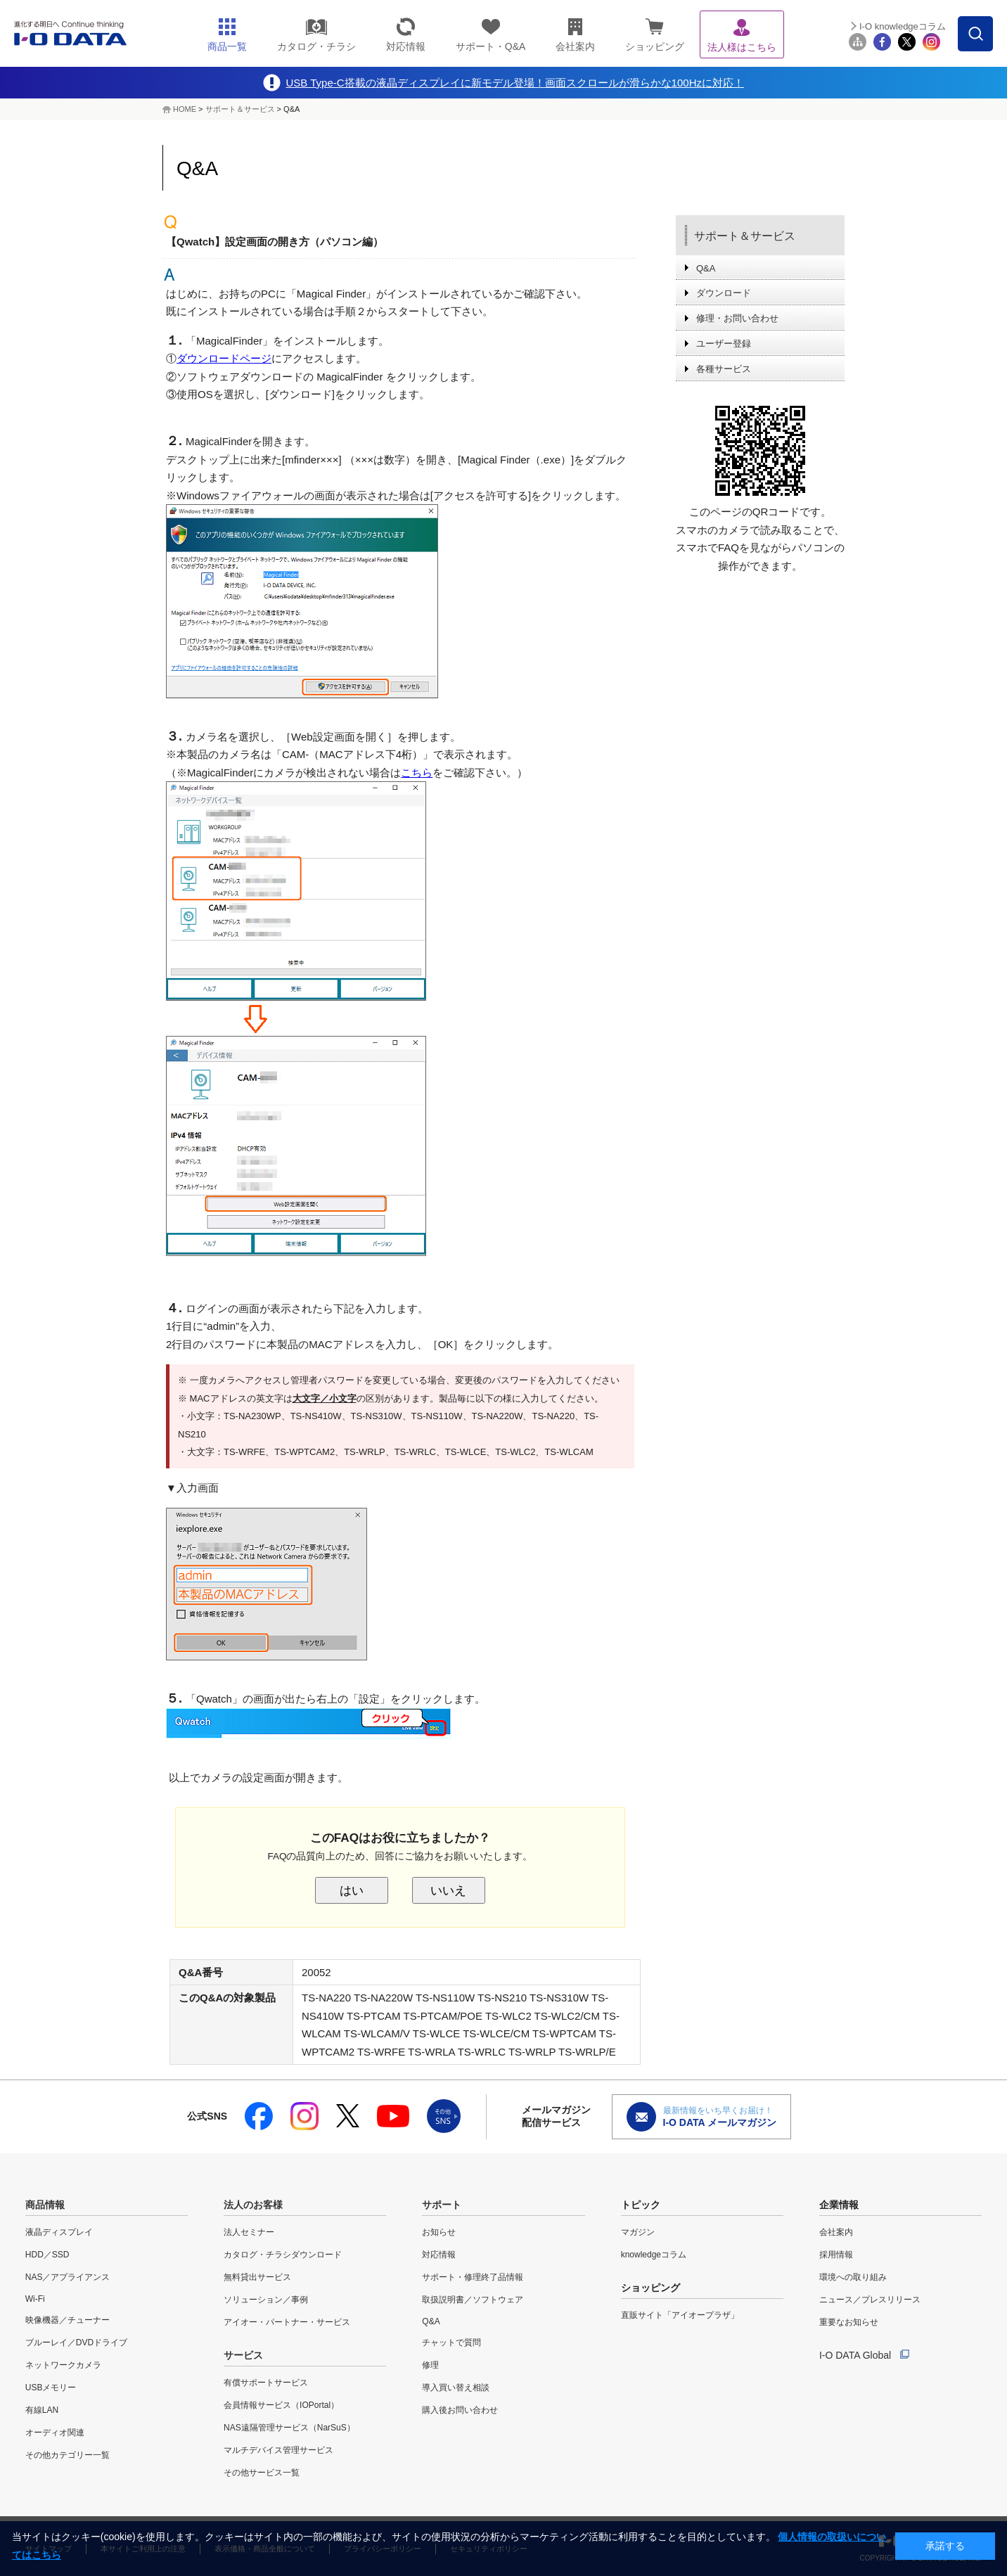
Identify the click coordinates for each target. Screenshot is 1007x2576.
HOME (184, 109)
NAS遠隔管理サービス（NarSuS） (289, 2428)
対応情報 (439, 2255)
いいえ (448, 1890)
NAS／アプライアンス (67, 2277)
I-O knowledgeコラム (902, 26)
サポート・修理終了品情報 (472, 2277)
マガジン (638, 2232)
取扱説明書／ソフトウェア (472, 2300)
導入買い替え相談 (455, 2387)
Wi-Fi (35, 2299)
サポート (441, 2204)
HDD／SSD (47, 2255)
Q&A (705, 268)
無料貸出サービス (257, 2277)
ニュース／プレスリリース (870, 2300)
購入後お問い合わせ (460, 2410)
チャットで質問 (451, 2342)
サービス (243, 2355)
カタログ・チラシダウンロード (283, 2255)
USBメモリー (51, 2387)
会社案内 (836, 2232)
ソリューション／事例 (266, 2300)
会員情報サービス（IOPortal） (281, 2405)
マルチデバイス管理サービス (278, 2450)
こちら (416, 772)
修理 (430, 2365)
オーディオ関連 (54, 2432)
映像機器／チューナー (67, 2320)
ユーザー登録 (723, 343)
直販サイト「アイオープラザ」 (680, 2315)
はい (352, 1890)
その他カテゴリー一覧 (67, 2455)
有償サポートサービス (266, 2383)
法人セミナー (249, 2232)
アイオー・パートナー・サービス (287, 2322)
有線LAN (41, 2410)
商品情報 (45, 2204)
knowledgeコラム (653, 2255)
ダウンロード (723, 293)
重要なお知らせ (848, 2322)
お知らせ (439, 2232)
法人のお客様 (253, 2204)
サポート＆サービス (240, 109)
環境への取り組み (853, 2277)
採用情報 (836, 2255)
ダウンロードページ (224, 358)
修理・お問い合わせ (737, 318)
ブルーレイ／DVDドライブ (76, 2342)
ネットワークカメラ (63, 2365)
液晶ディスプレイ (59, 2232)
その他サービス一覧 (262, 2473)
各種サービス (723, 369)
